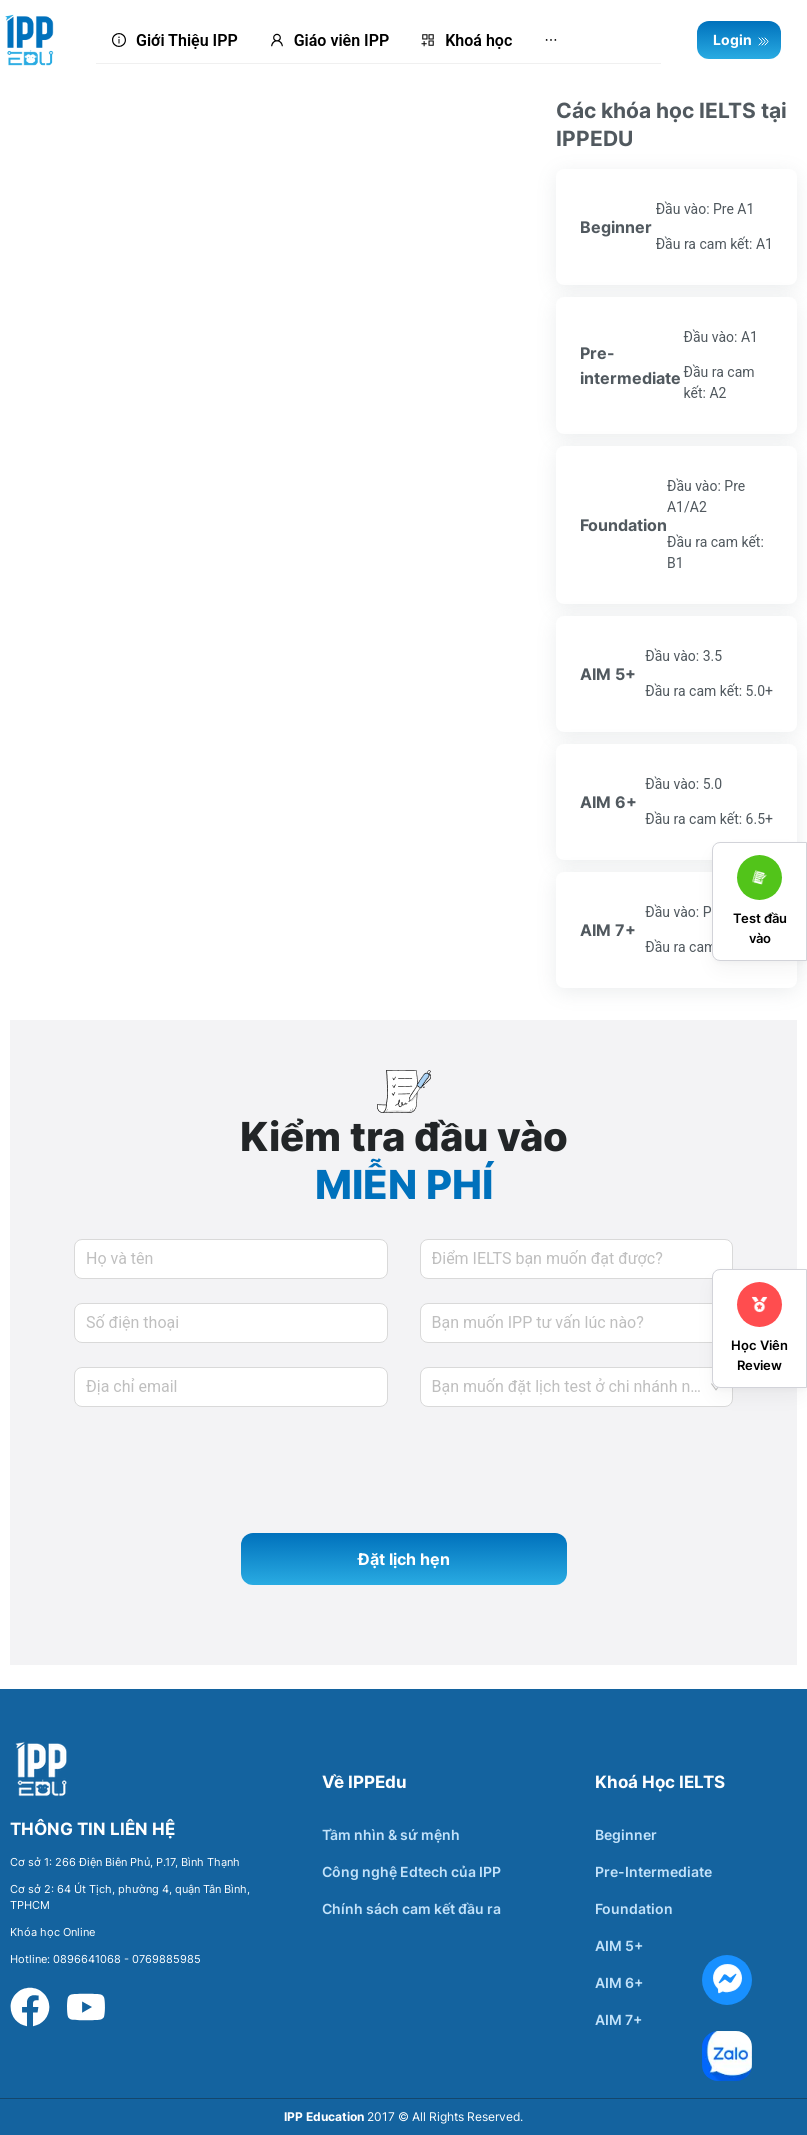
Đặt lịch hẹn (404, 1559)
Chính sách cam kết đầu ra (411, 1908)
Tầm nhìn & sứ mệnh (391, 1834)
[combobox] (577, 1387)
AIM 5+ (619, 1945)
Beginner (626, 1834)
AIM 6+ (619, 1982)
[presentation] (226, 1470)
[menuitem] (175, 41)
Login (742, 40)
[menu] (378, 40)
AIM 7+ (618, 2019)
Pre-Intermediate (653, 1871)
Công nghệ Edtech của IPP (411, 1871)
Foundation (634, 1908)
